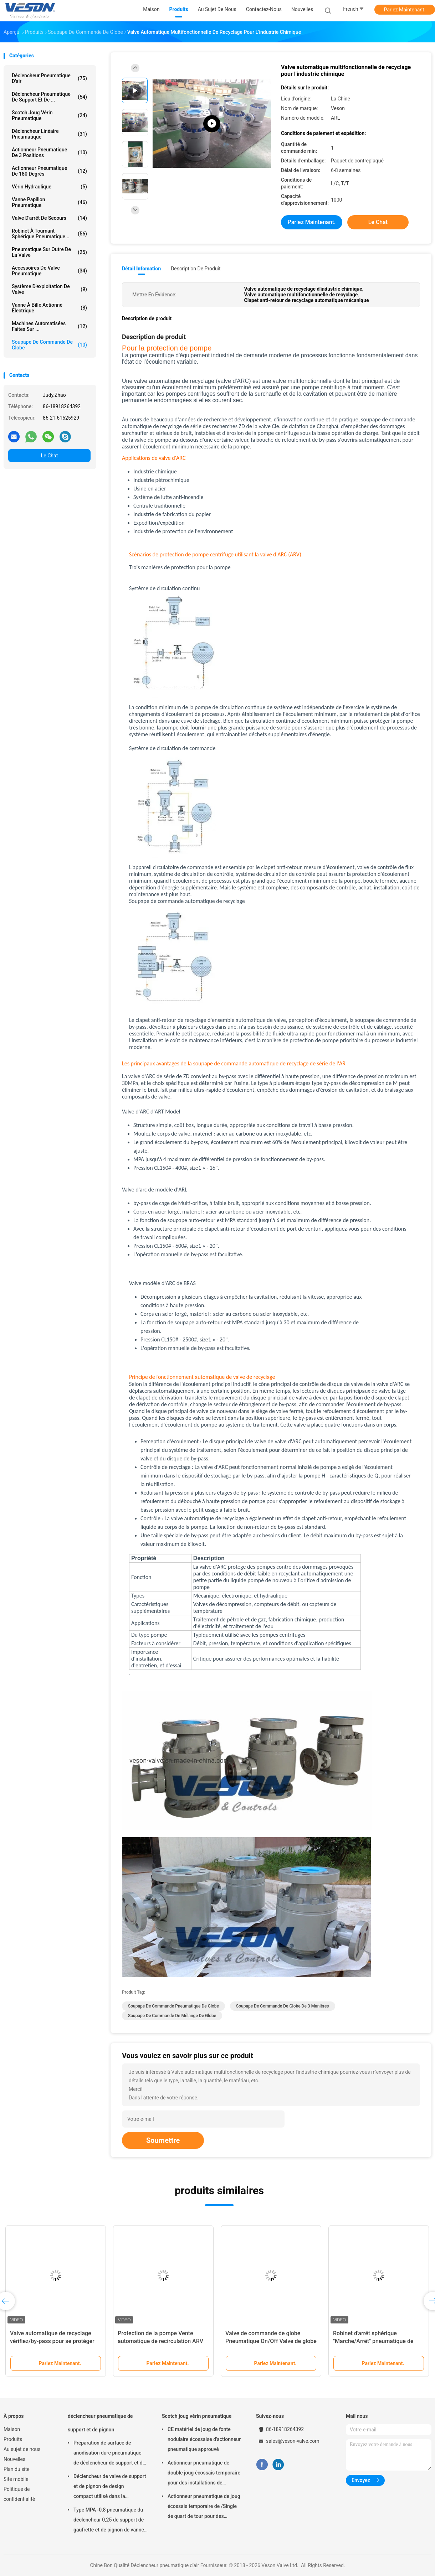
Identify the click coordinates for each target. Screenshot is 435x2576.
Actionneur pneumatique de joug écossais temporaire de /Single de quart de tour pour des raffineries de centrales (204, 2507)
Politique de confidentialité (19, 2494)
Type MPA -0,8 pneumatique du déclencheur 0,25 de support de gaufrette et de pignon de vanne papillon (108, 2521)
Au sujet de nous (22, 2449)
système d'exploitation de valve (49, 289)
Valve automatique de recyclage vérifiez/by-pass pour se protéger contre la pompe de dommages (52, 2341)
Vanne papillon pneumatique (49, 202)
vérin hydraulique (49, 186)
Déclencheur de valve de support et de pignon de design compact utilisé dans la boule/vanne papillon (109, 2487)
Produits (13, 2439)
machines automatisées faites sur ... (49, 326)
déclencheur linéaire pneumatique (49, 134)
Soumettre (163, 2140)
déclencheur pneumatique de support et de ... (49, 97)
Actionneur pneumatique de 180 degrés (49, 171)
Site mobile (16, 2479)
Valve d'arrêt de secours (49, 218)
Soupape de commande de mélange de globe (172, 2015)
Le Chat (49, 455)
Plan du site (17, 2469)
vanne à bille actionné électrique (49, 307)
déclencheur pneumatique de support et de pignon (100, 2422)
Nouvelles (14, 2459)
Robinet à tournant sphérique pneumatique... (49, 233)
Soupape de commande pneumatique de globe (173, 2006)
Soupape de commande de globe (49, 344)
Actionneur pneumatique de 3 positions (49, 152)
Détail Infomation (141, 268)
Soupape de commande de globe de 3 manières (282, 2006)
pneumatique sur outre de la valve (49, 252)
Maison (12, 2429)
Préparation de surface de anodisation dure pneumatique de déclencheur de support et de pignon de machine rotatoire (109, 2454)
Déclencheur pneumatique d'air (49, 78)
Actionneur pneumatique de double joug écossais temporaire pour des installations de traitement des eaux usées (204, 2474)
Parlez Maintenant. (405, 9)
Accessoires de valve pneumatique (49, 270)
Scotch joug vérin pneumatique (49, 115)
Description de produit (195, 268)
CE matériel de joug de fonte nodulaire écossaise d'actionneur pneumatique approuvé (204, 2439)
